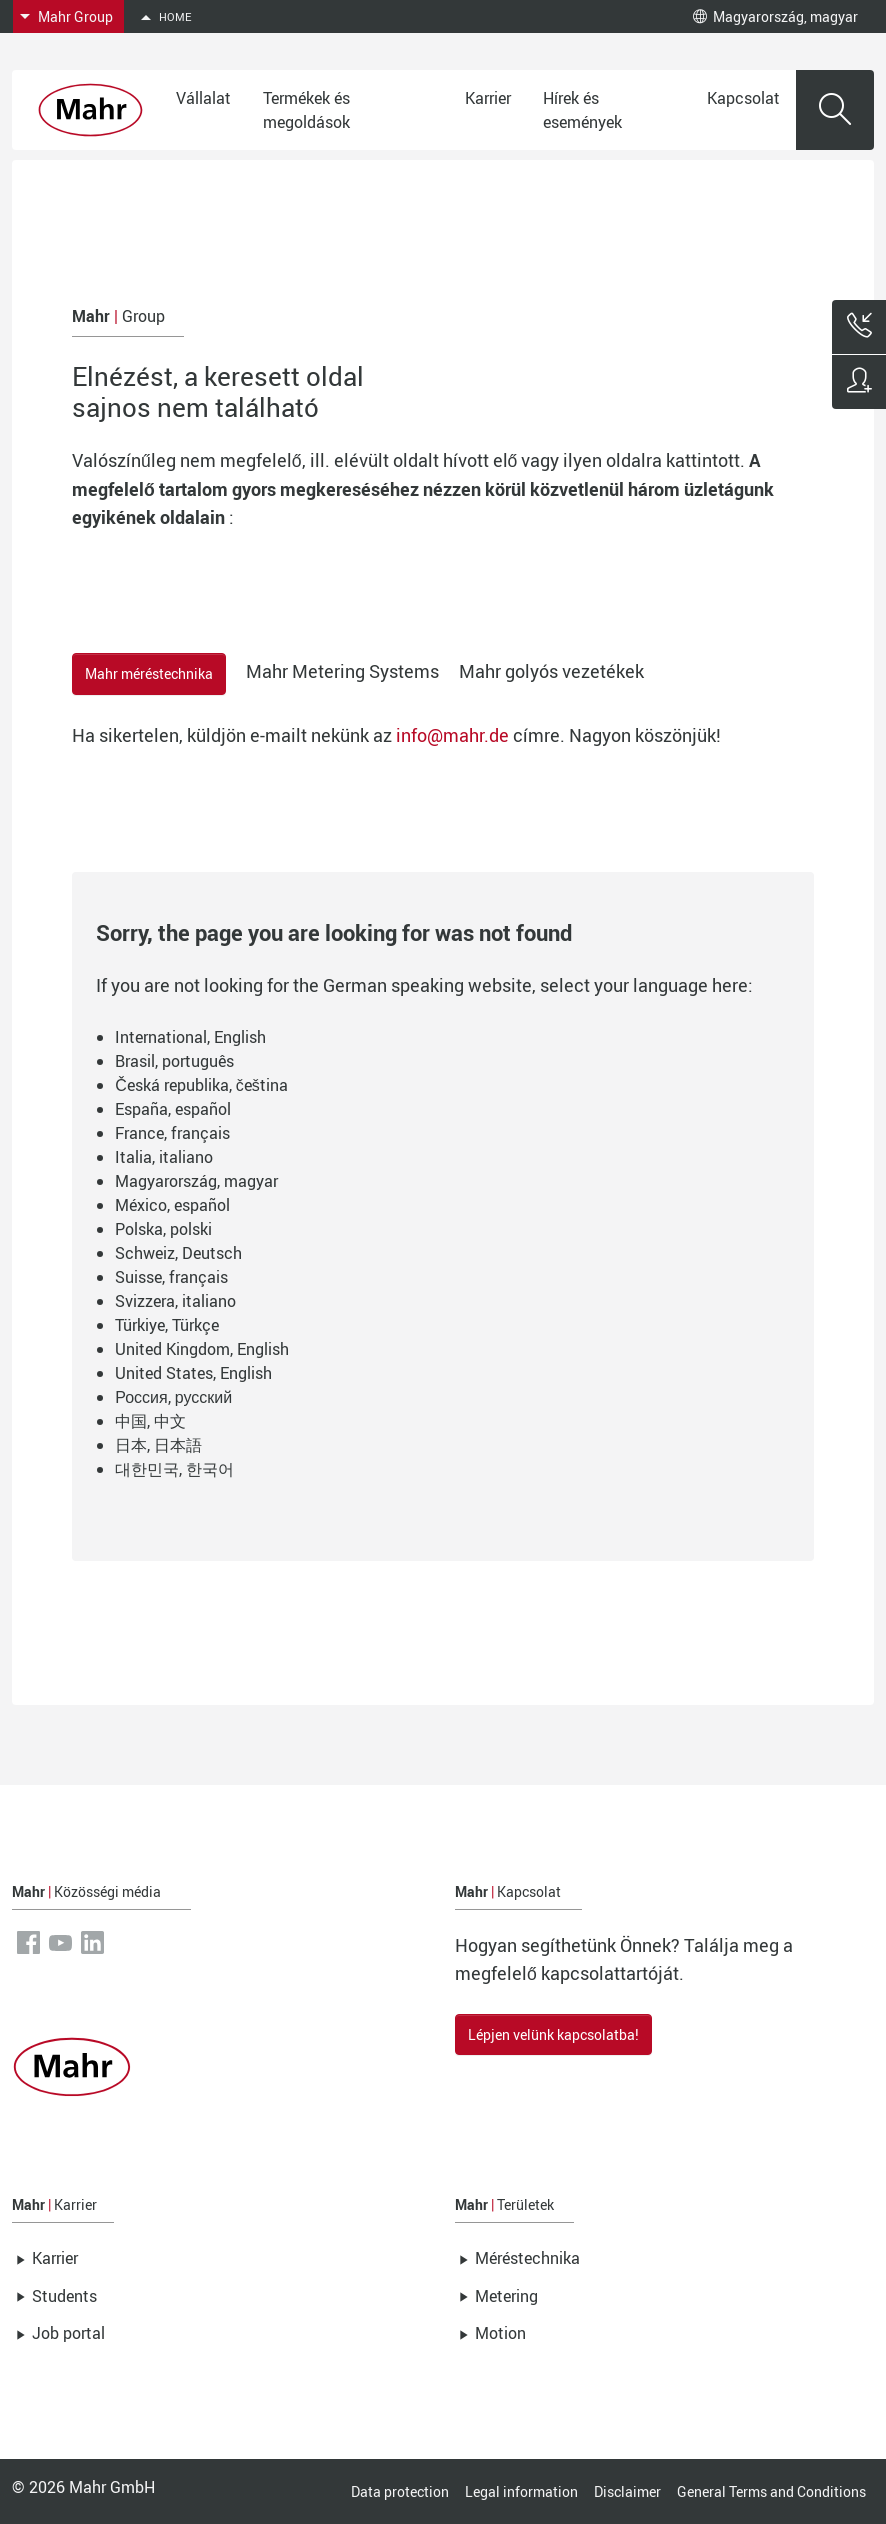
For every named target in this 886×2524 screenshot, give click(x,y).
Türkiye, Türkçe (167, 1325)
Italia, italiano (164, 1157)
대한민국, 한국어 (174, 1469)
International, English (190, 1037)
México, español (172, 1205)
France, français (172, 1133)
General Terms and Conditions (771, 2491)
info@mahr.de (452, 735)
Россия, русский (173, 1397)
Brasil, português (174, 1061)
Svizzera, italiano (175, 1301)
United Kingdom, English (202, 1349)
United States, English (193, 1373)
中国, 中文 (150, 1421)
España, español (173, 1109)
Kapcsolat (743, 98)
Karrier (488, 98)
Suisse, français (171, 1277)
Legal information (521, 2491)
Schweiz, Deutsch (178, 1253)
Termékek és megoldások (306, 110)
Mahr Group (75, 16)
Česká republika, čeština (201, 1085)
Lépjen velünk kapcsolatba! (553, 2034)
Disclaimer (627, 2491)
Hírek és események (582, 110)
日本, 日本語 (158, 1445)
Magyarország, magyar (775, 16)
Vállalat (203, 98)
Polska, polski (163, 1229)
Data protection (400, 2491)
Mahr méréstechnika (149, 673)
